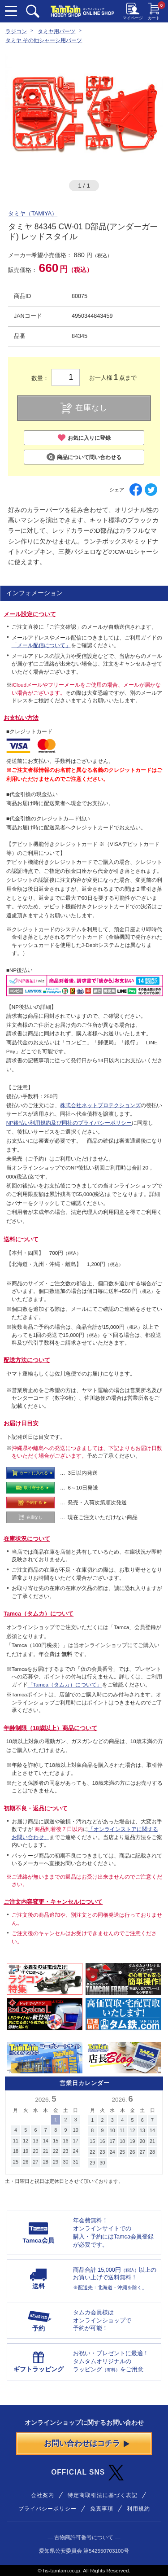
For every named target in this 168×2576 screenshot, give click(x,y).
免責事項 (101, 2508)
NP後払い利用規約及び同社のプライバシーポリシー (69, 1123)
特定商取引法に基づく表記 (103, 2495)
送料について (21, 1239)
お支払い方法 (21, 718)
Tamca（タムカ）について (38, 1614)
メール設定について (30, 614)
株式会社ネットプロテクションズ (100, 1105)
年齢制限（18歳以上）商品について (50, 1728)
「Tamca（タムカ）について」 (65, 1684)
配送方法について (27, 1360)
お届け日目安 (21, 1423)
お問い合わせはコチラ (86, 2443)
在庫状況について (27, 1539)
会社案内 (42, 2495)
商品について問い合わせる (84, 457)
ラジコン (16, 31)
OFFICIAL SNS (87, 2472)
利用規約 (138, 2508)
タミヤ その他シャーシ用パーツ (43, 40)
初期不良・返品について (36, 1808)
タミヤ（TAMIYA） (32, 213)
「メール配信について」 (41, 645)
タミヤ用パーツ (56, 31)
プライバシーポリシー (47, 2508)
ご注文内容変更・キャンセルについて (53, 1902)
